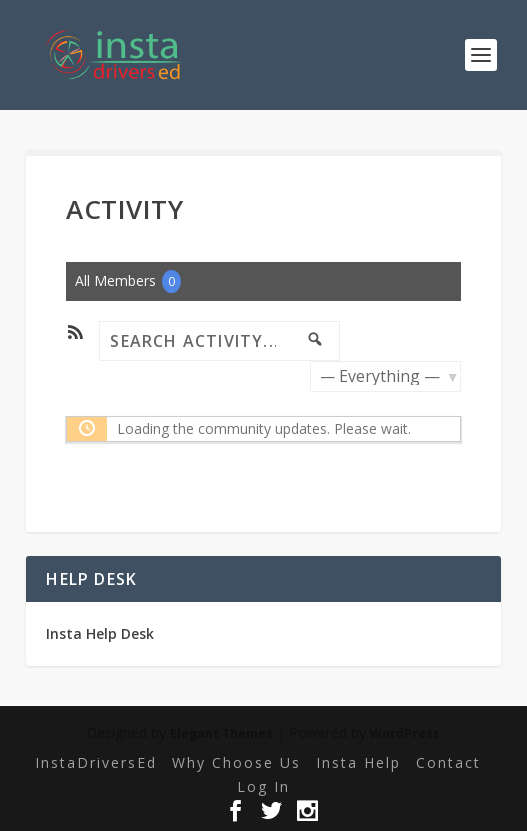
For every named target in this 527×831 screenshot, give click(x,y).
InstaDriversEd (96, 762)
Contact (448, 762)
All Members (128, 281)
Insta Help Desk (100, 633)
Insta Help (358, 762)
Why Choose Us (236, 762)
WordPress (405, 733)
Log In (263, 786)
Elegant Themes (221, 733)
